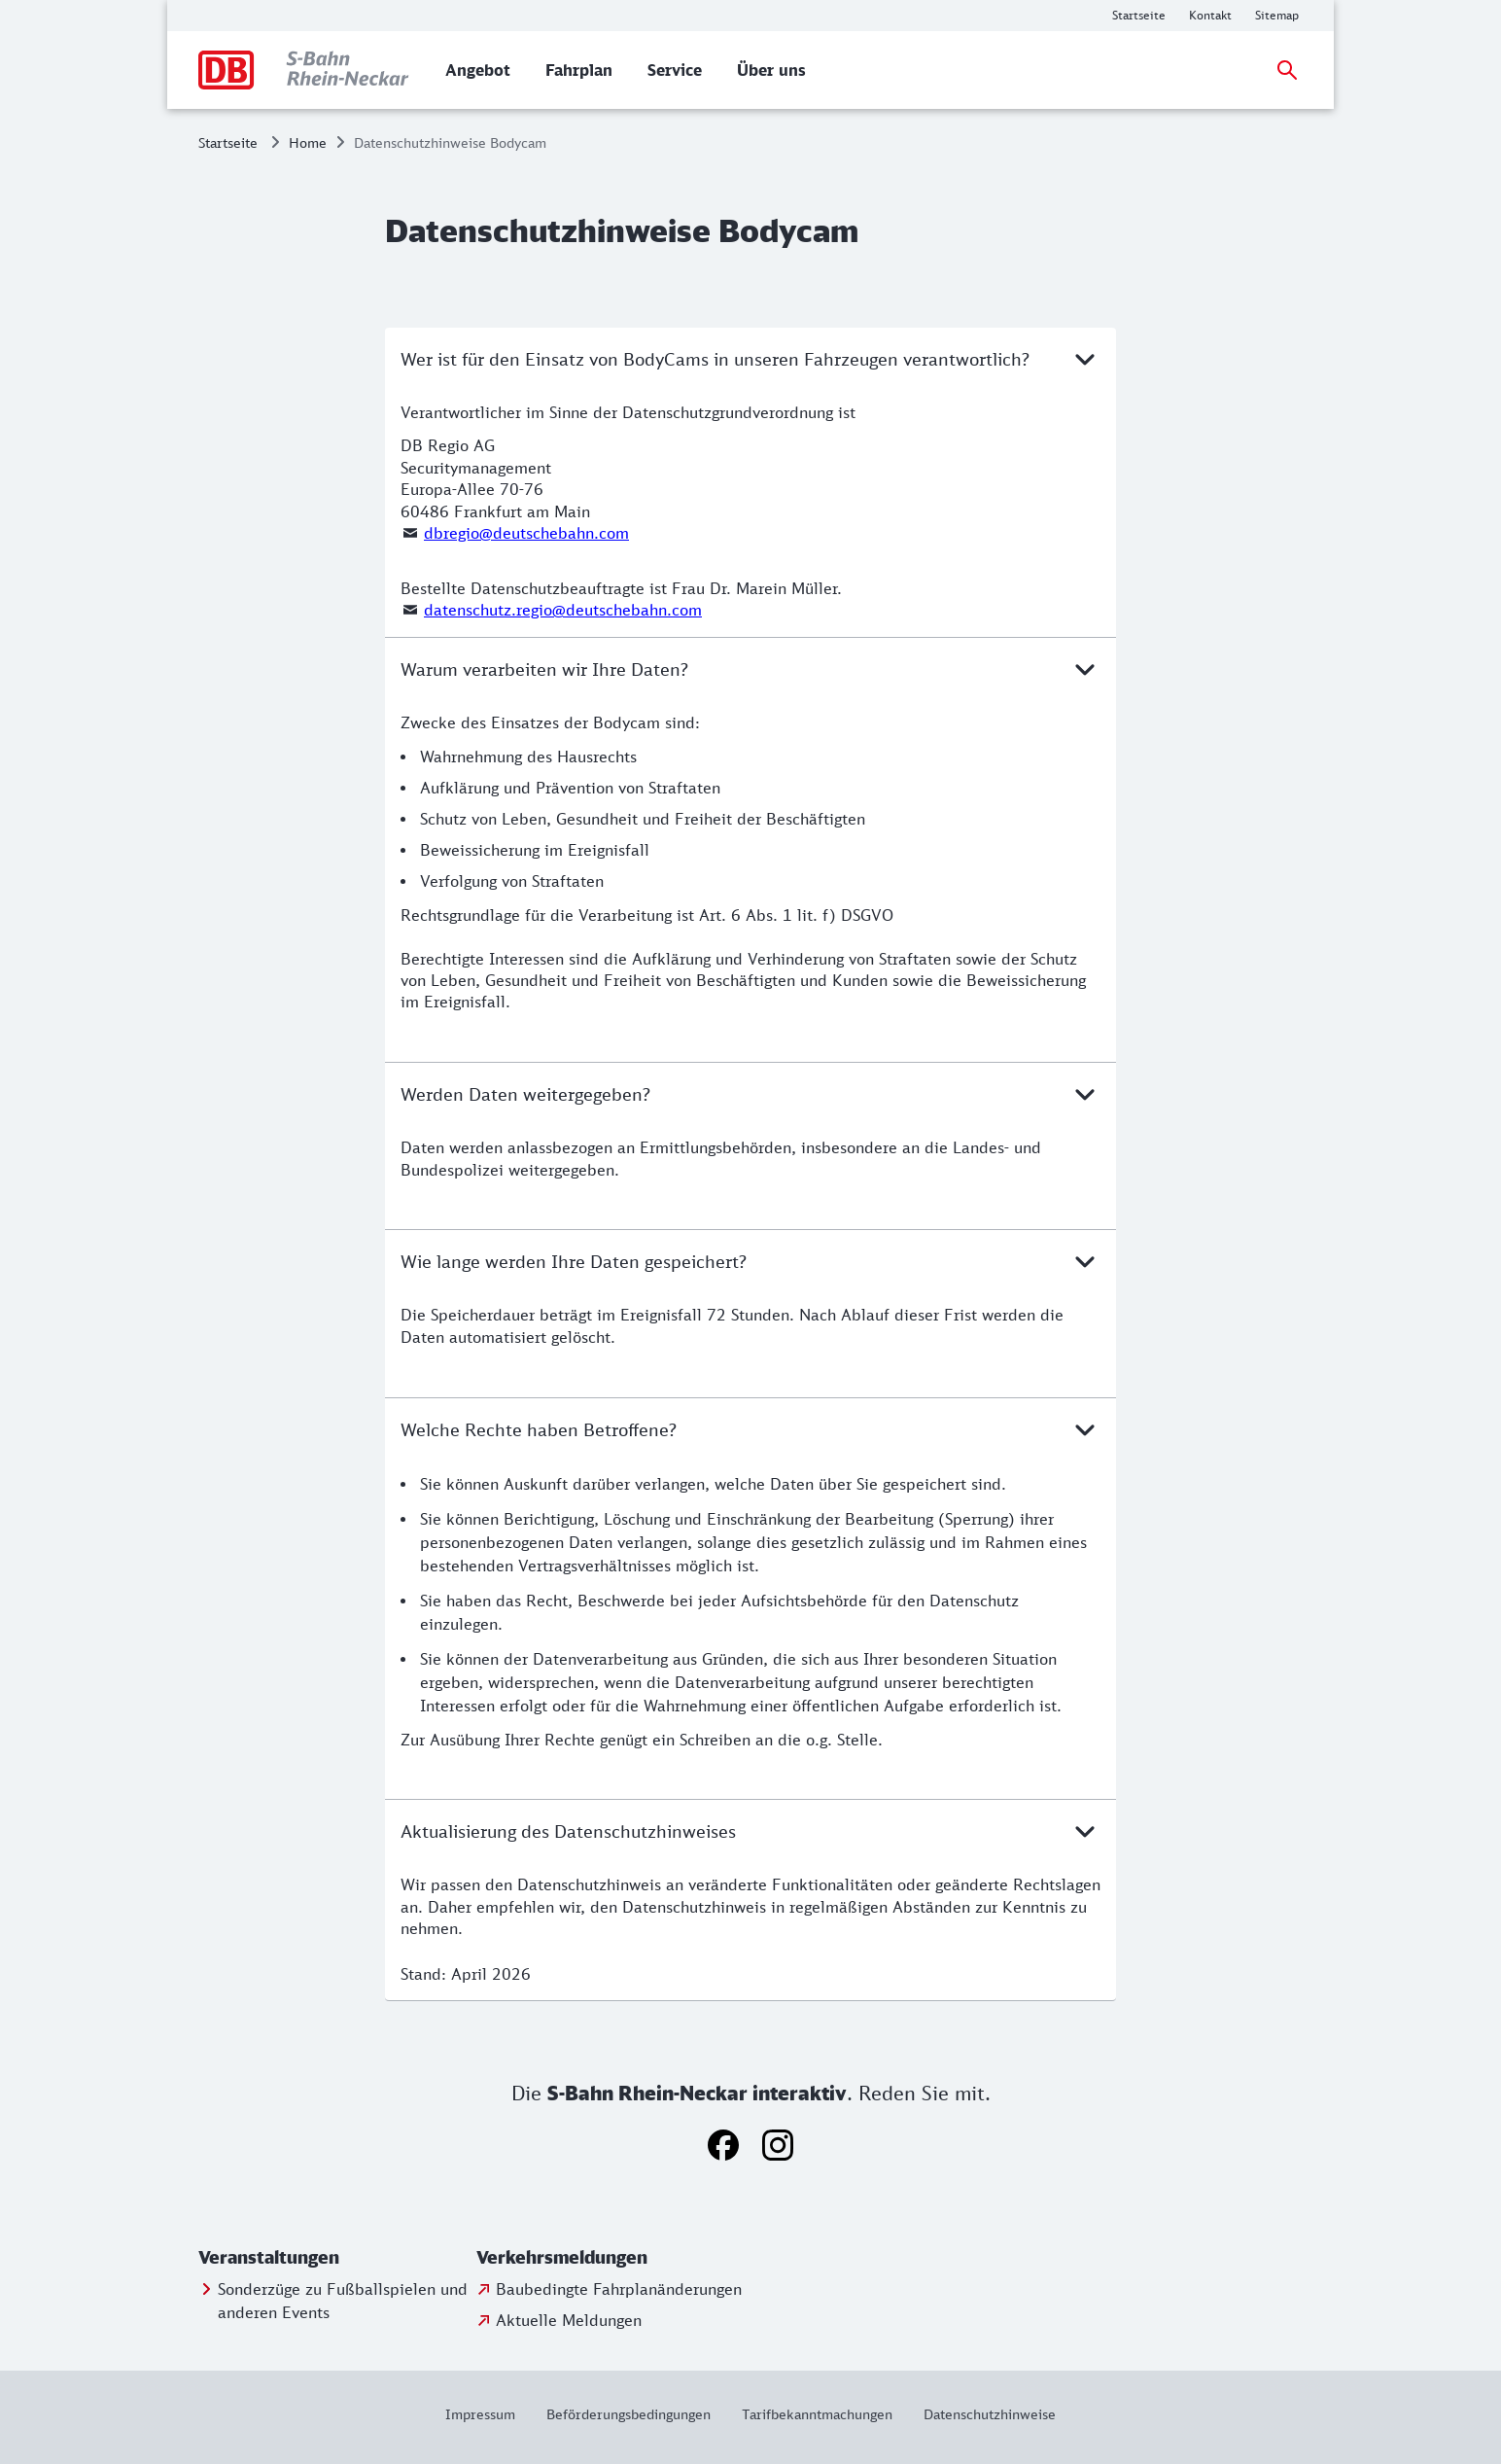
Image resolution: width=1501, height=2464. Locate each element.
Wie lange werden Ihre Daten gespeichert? (750, 1261)
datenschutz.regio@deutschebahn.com (563, 609)
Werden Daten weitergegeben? (750, 1093)
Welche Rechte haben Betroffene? (750, 1429)
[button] (333, 2258)
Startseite (228, 142)
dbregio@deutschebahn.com (526, 533)
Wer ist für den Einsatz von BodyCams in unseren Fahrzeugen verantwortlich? (750, 358)
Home (308, 142)
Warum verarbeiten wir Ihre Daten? (750, 669)
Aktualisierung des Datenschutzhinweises (750, 1831)
